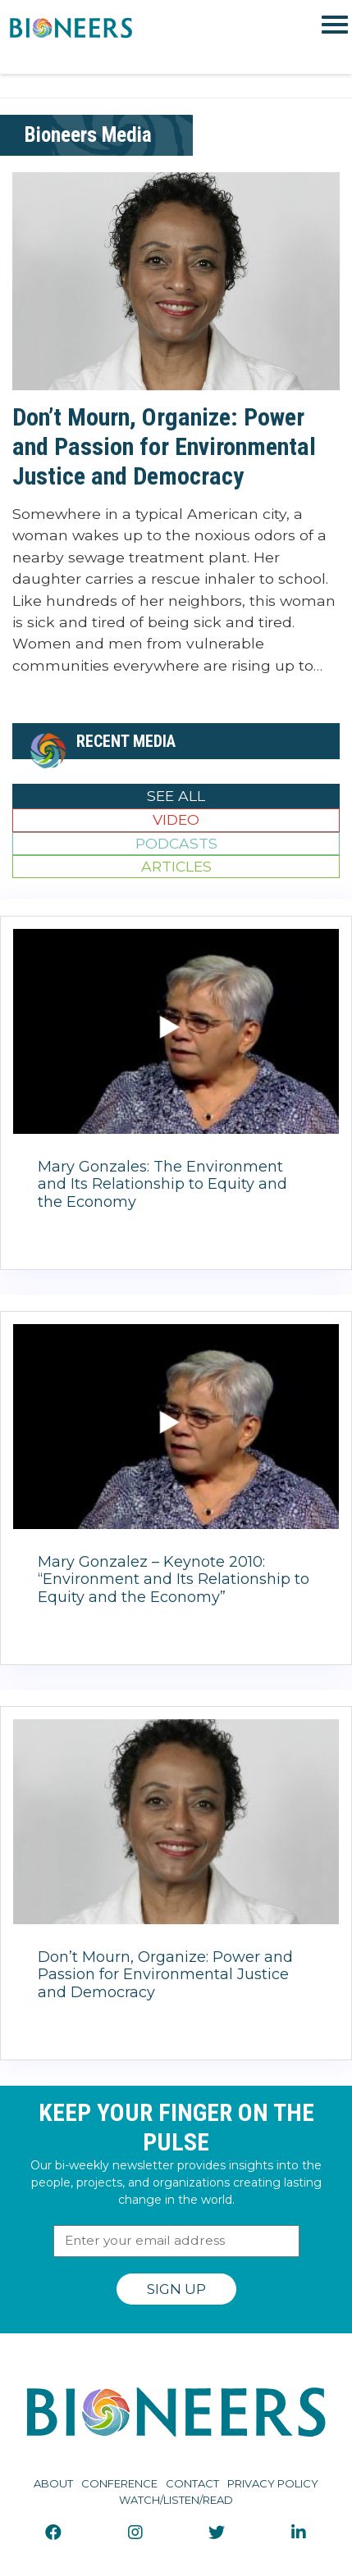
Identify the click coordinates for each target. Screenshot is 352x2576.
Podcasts (176, 843)
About (53, 2483)
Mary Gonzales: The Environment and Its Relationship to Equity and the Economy (162, 1184)
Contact (192, 2483)
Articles (176, 866)
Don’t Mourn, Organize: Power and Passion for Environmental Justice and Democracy (164, 446)
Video (176, 819)
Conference (119, 2483)
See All (176, 795)
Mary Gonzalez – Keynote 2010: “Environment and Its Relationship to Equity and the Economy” (173, 1579)
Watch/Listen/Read (176, 2499)
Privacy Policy (272, 2483)
